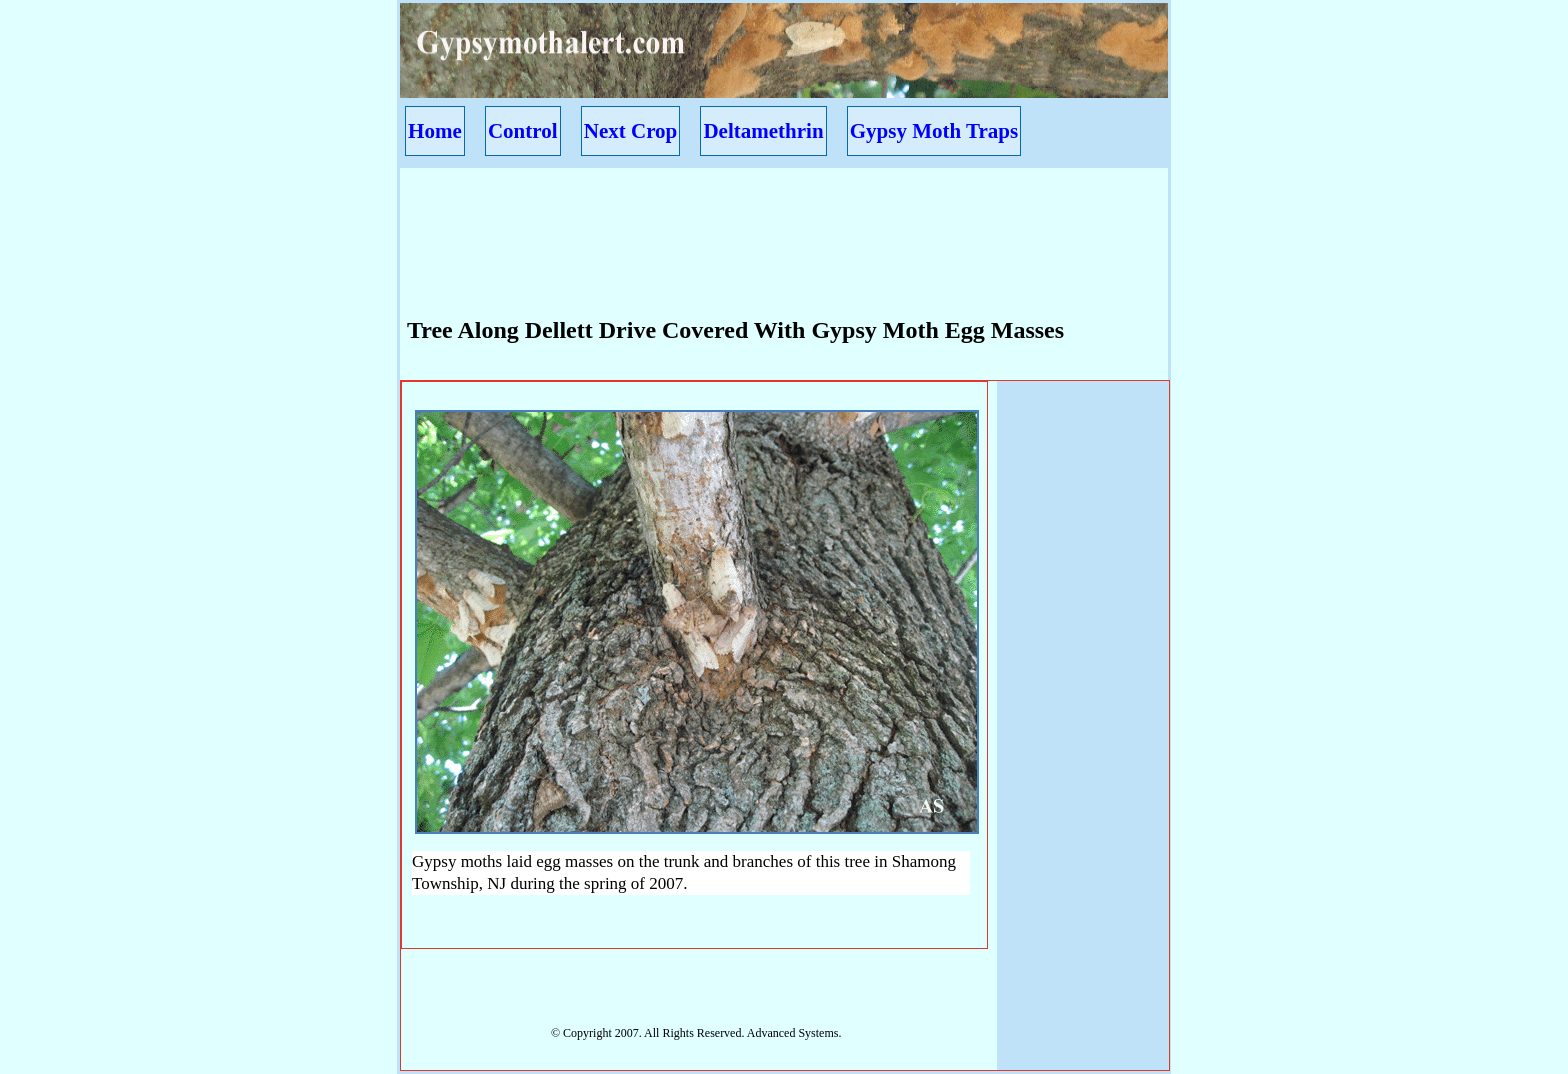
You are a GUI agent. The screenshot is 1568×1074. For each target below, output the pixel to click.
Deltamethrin (763, 131)
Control (523, 131)
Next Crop (631, 131)
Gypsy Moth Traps (934, 131)
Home (435, 131)
